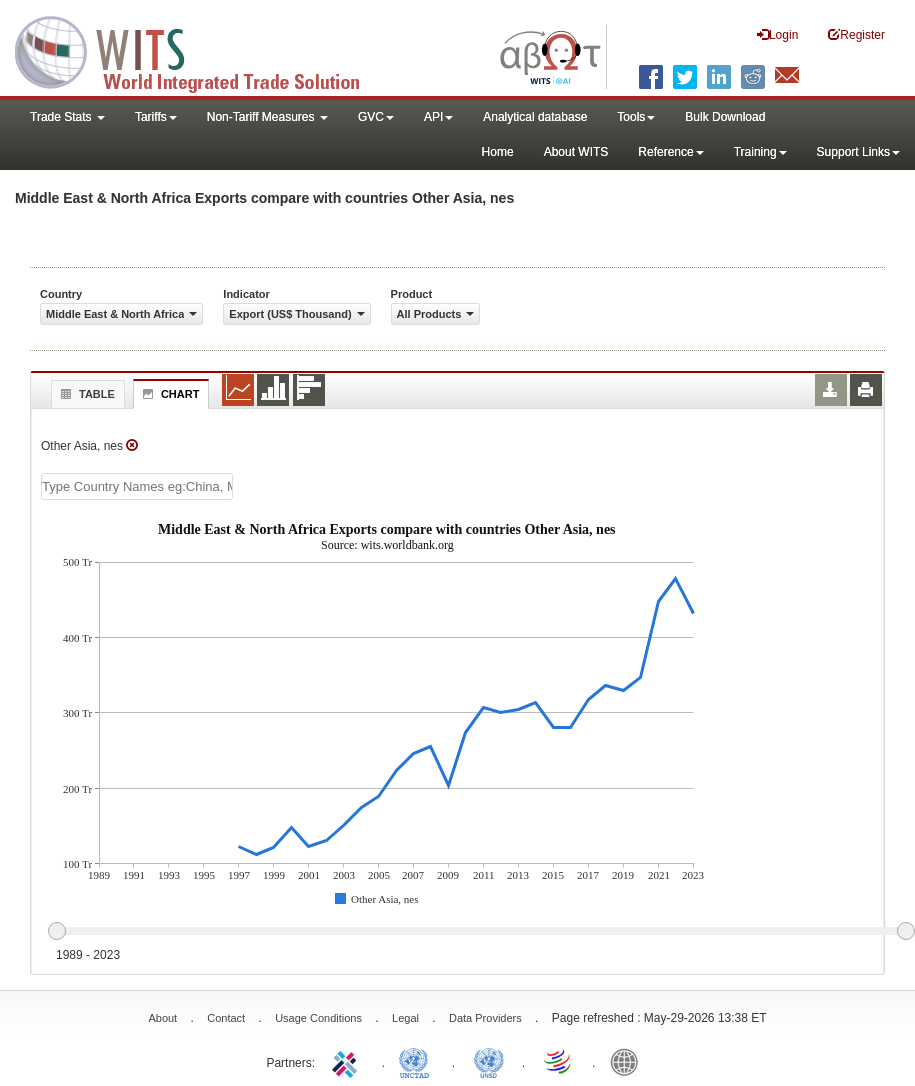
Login (777, 34)
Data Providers (485, 1018)
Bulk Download (725, 117)
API (438, 117)
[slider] (481, 932)
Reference (670, 152)
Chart (169, 394)
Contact (226, 1018)
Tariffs (156, 117)
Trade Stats (67, 117)
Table (85, 394)
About (162, 1018)
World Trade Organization (559, 1061)
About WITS (576, 152)
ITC (348, 1061)
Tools (636, 117)
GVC (376, 117)
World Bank (629, 1061)
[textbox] (137, 486)
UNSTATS (489, 1061)
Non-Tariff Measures (267, 117)
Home (498, 152)
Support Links (858, 152)
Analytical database (535, 117)
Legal (405, 1018)
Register (856, 34)
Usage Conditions (318, 1018)
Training (760, 152)
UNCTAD (418, 1061)
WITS (200, 50)
